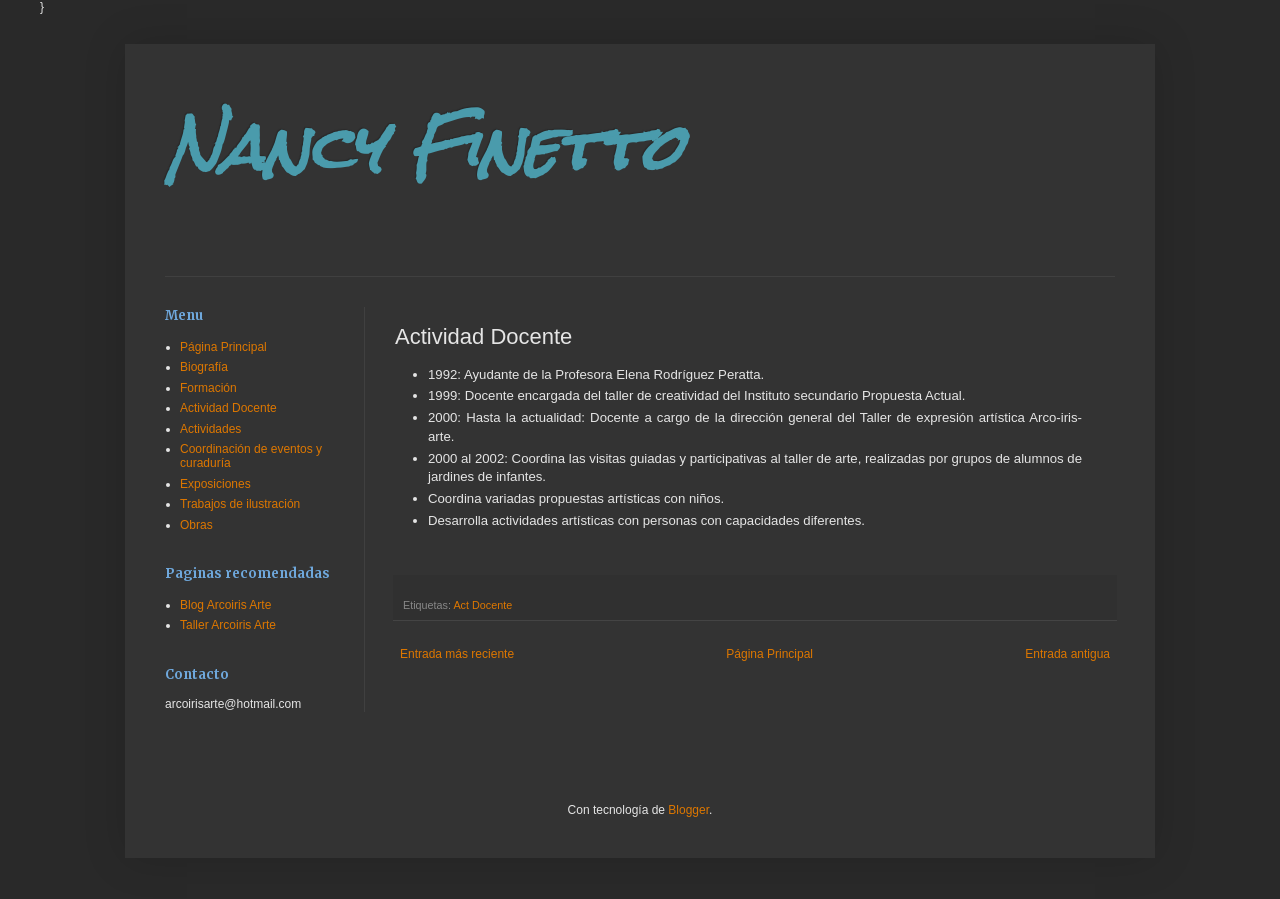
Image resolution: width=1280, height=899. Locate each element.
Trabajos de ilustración (240, 504)
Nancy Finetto (423, 147)
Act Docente (482, 605)
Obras (196, 525)
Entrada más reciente (457, 654)
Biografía (204, 367)
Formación (208, 388)
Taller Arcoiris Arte (228, 625)
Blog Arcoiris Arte (225, 605)
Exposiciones (215, 484)
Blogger (688, 810)
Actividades (210, 429)
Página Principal (769, 654)
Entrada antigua (1067, 654)
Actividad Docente (228, 408)
